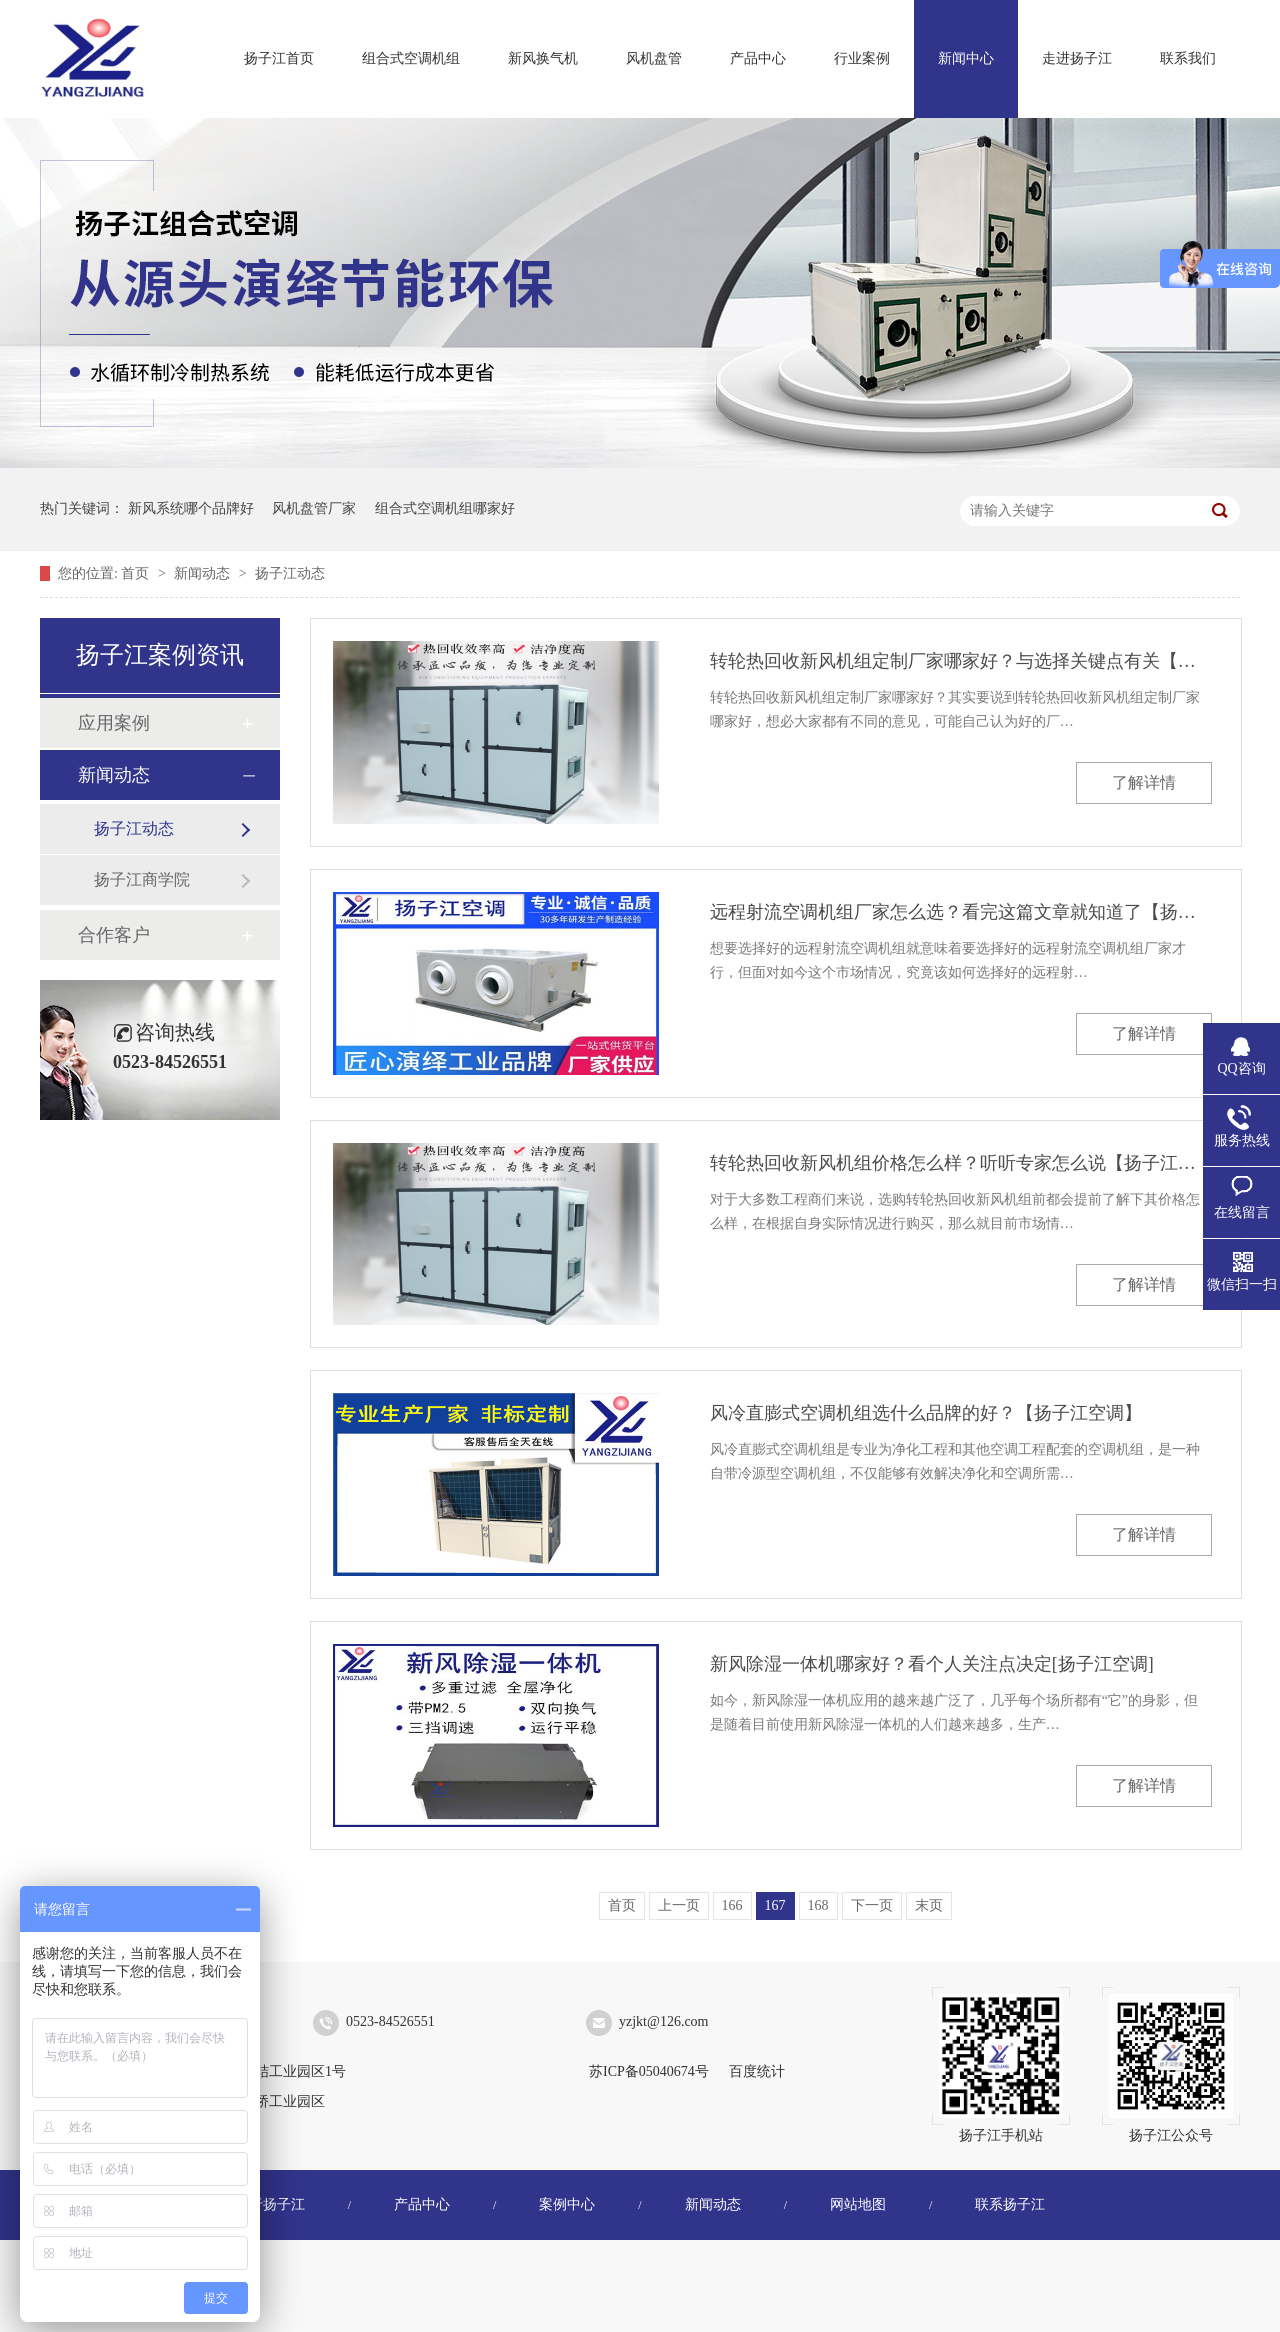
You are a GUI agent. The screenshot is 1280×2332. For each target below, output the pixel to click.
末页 (929, 1905)
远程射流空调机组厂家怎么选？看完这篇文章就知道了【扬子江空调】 (961, 912)
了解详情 (1144, 782)
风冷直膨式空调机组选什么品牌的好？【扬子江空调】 (926, 1413)
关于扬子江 (270, 2204)
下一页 (872, 1905)
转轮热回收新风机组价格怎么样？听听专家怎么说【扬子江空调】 (961, 1163)
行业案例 (862, 58)
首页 (137, 573)
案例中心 (567, 2204)
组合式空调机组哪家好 (445, 508)
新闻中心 (966, 58)
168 (818, 1905)
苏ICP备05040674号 (649, 2071)
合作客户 (114, 935)
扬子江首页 (279, 58)
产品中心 (758, 58)
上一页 (679, 1905)
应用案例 (114, 723)
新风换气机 (543, 58)
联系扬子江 (1010, 2204)
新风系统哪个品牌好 (191, 508)
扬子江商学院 (142, 879)
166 (732, 1905)
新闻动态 (204, 573)
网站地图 (858, 2204)
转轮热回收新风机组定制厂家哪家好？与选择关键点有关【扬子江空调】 (961, 661)
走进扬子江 (1077, 58)
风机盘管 (654, 58)
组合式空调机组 (411, 58)
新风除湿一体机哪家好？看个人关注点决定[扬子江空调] (932, 1664)
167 (775, 1905)
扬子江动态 (290, 573)
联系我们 (1188, 58)
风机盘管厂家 (314, 508)
